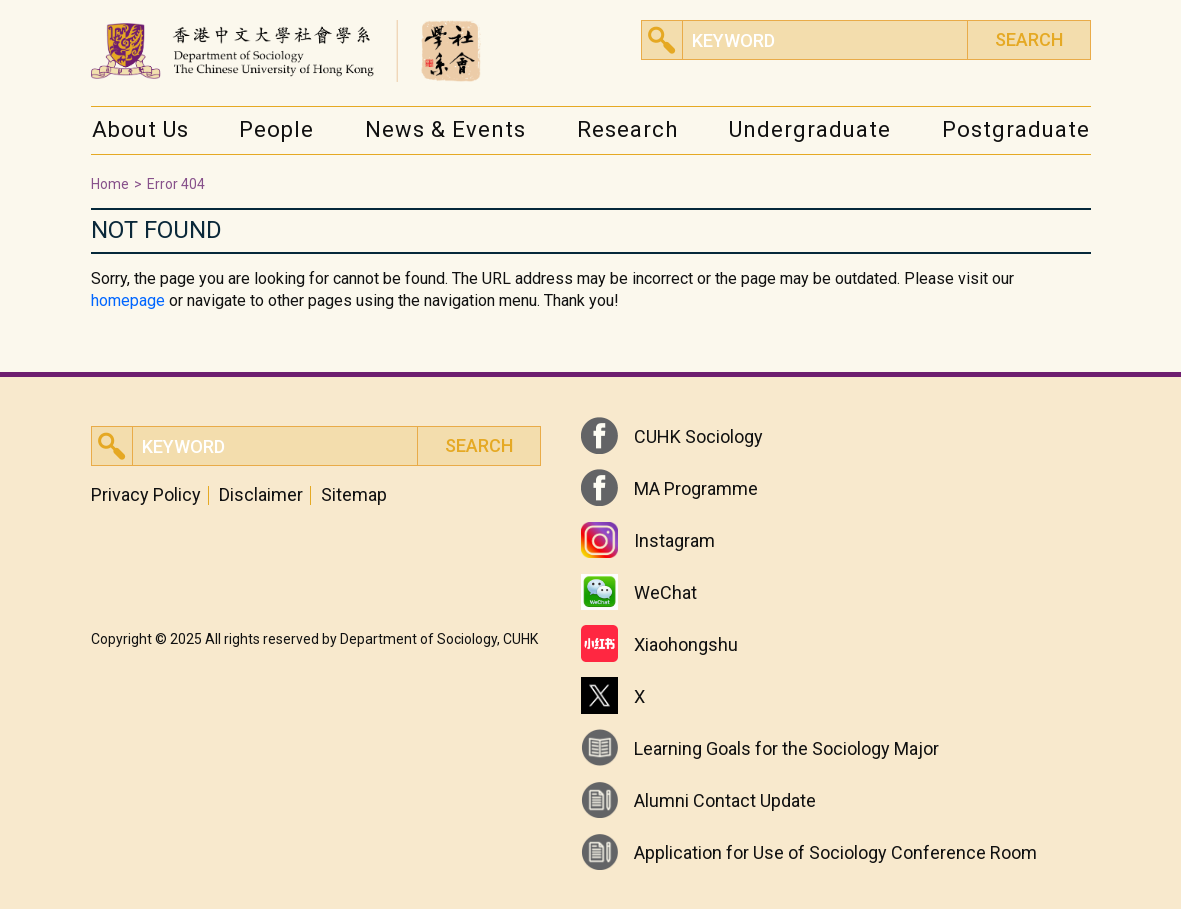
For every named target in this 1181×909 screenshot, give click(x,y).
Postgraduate (1016, 129)
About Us (140, 129)
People (276, 129)
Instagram (674, 540)
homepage (128, 300)
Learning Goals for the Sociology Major (786, 748)
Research (627, 129)
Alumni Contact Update (725, 800)
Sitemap (354, 495)
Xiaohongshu (686, 644)
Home (110, 184)
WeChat (665, 592)
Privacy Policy (146, 495)
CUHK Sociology (698, 436)
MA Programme (696, 488)
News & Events (445, 129)
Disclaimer (261, 495)
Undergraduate (810, 129)
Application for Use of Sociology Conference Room (835, 852)
